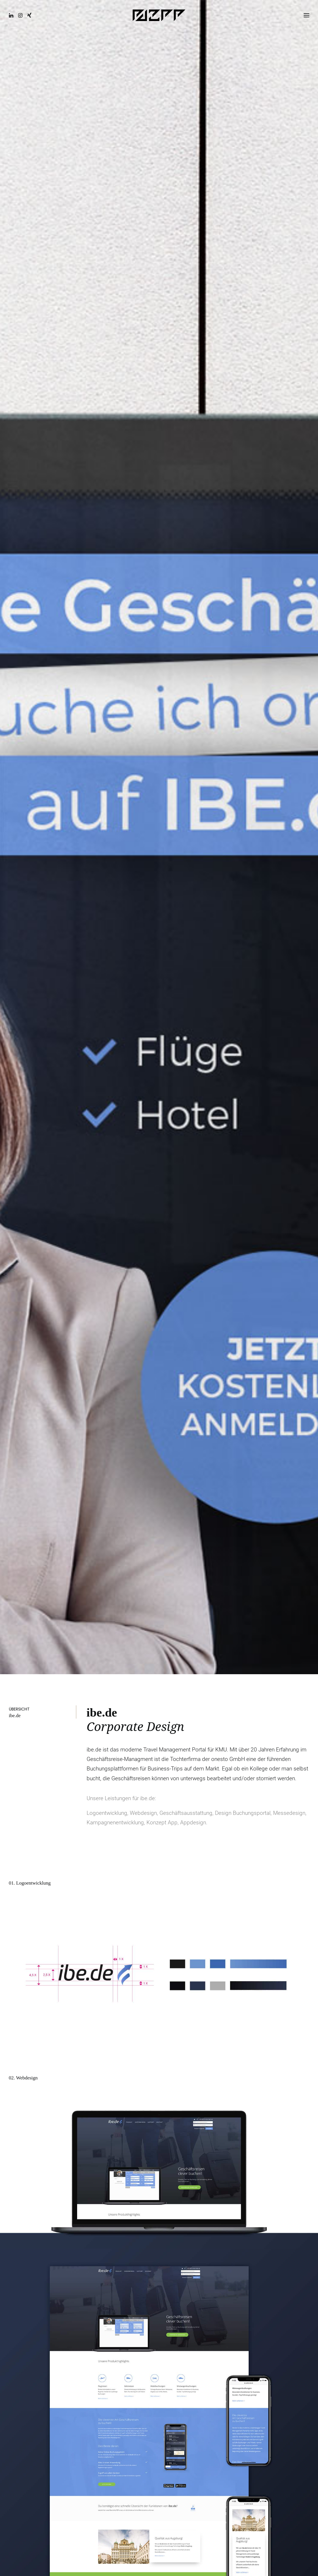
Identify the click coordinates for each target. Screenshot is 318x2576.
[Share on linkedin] (282, 2307)
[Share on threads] (267, 2307)
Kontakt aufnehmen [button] (159, 2229)
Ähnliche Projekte (159, 2351)
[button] (12, 16)
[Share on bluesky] (297, 2307)
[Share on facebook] (252, 2307)
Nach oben (286, 2551)
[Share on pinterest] (274, 2307)
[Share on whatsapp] (289, 2307)
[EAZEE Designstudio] (159, 16)
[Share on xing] (304, 2307)
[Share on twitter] (259, 2307)
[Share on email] (254, 2314)
